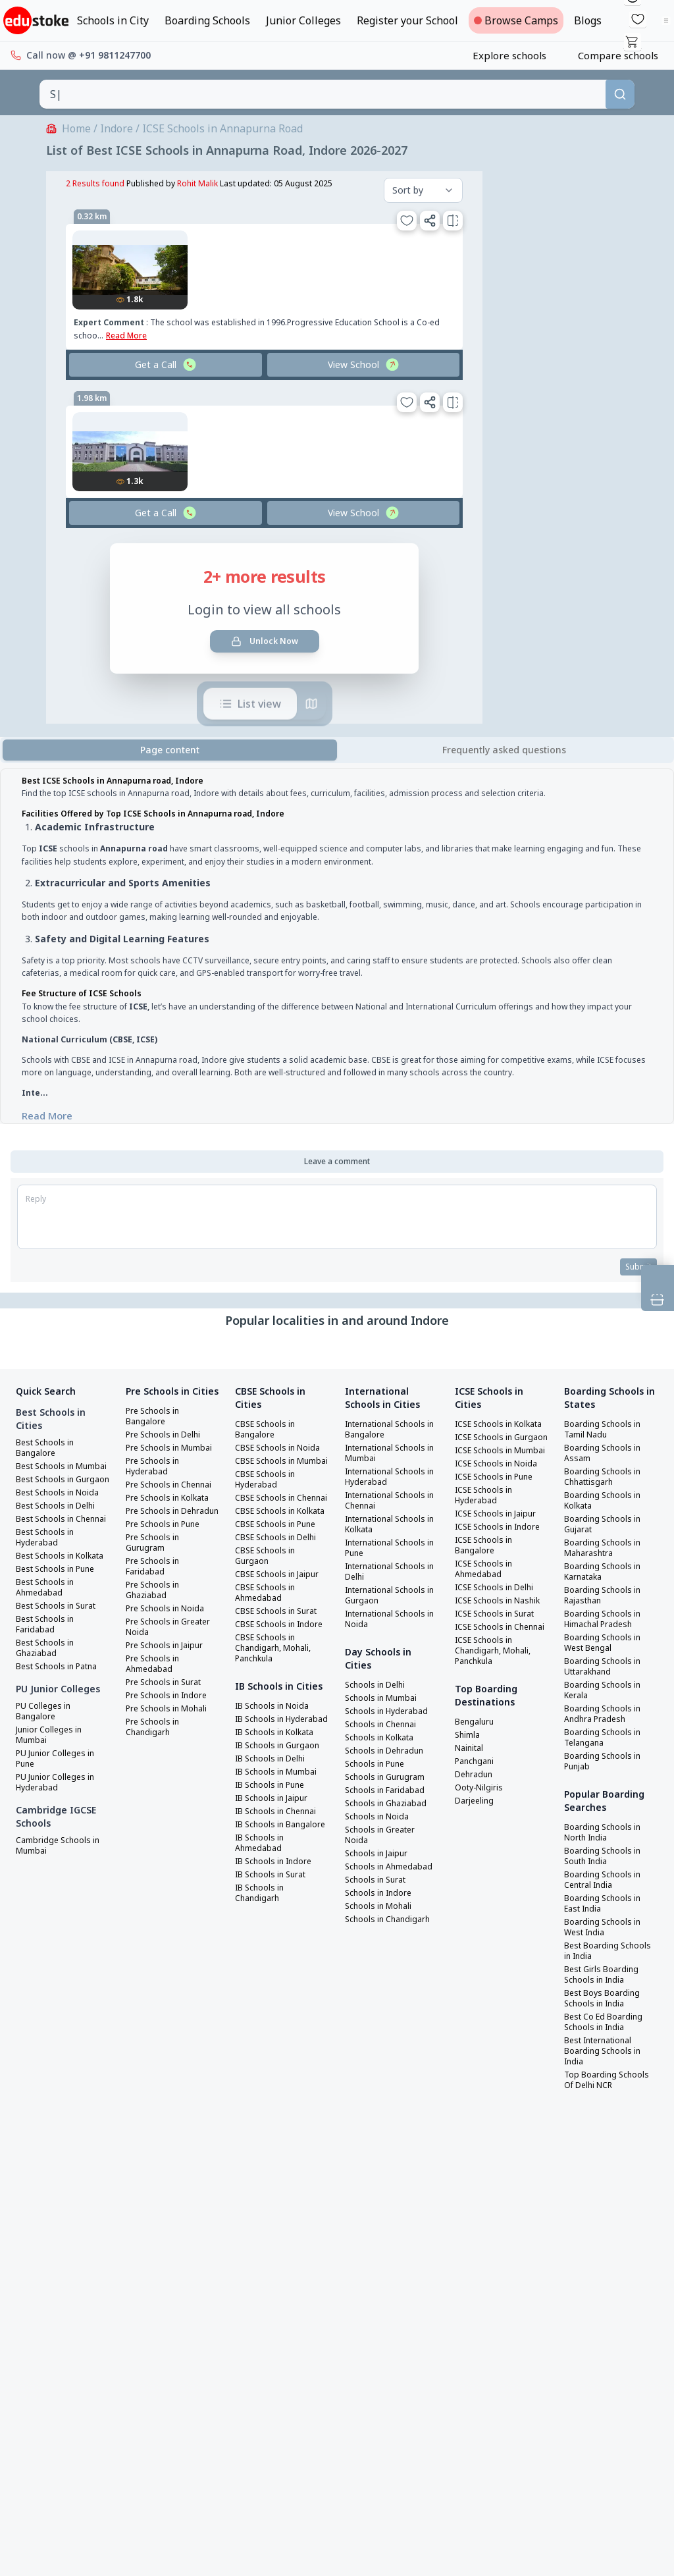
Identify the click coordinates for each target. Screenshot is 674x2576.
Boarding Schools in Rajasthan (605, 1596)
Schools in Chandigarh (391, 1930)
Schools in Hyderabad (390, 1712)
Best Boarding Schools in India (611, 1951)
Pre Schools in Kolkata (172, 1533)
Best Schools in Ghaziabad (47, 1691)
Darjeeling (477, 1854)
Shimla (469, 1788)
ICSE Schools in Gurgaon (486, 1453)
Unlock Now (264, 641)
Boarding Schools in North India (605, 1833)
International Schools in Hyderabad (391, 1477)
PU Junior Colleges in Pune (59, 1801)
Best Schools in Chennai (47, 1546)
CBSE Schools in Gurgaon (267, 1588)
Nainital (472, 1801)
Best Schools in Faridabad (47, 1667)
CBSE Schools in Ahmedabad (267, 1625)
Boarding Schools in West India (605, 1928)
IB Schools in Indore (277, 1938)
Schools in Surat (378, 1891)
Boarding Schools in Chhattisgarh (605, 1477)
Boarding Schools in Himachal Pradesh (605, 1619)
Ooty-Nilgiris (482, 1841)
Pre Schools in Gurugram (155, 1588)
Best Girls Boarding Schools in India (604, 1975)
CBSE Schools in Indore (267, 1662)
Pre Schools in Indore (170, 1741)
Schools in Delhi (378, 1685)
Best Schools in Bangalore (47, 1448)
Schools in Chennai (384, 1725)
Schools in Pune (377, 1764)
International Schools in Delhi (391, 1572)
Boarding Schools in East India (605, 1904)
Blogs (588, 20)
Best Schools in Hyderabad (47, 1569)
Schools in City (113, 20)
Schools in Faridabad (388, 1791)
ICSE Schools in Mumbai (486, 1477)
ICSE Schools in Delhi (498, 1620)
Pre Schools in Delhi (167, 1448)
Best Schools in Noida (61, 1514)
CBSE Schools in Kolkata (267, 1538)
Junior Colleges (303, 20)
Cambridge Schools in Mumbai (61, 1888)
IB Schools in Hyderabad (261, 1780)
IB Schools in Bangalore (261, 1896)
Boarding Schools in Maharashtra (605, 1548)
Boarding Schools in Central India (605, 1880)
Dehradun (475, 1828)
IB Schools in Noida (275, 1762)
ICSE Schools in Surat (498, 1656)
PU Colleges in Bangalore (45, 1754)
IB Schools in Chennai (279, 1878)
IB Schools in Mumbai (279, 1838)
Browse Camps (516, 20)
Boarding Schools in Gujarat (605, 1525)
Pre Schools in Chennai (155, 1514)
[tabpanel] (337, 948)
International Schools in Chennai (391, 1501)
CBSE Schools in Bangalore (267, 1430)
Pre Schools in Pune (166, 1570)
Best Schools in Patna (61, 1709)
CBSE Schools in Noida (280, 1448)
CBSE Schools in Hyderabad (267, 1490)
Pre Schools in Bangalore (155, 1430)
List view (250, 701)
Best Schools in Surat (60, 1649)
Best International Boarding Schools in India (605, 2052)
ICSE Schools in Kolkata (486, 1430)
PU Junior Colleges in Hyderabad (59, 1825)
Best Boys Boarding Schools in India (604, 1999)
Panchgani (477, 1815)
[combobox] (322, 94)
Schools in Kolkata (383, 1738)
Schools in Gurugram (388, 1778)
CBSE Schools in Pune (278, 1556)
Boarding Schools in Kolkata (605, 1501)
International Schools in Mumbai (391, 1453)
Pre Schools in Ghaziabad (155, 1635)
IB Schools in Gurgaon (280, 1812)
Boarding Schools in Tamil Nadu (605, 1430)
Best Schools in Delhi (59, 1527)
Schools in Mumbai (384, 1699)
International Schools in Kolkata (391, 1525)
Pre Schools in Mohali (170, 1754)
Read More (47, 1115)
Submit (637, 1267)
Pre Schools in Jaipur (168, 1691)
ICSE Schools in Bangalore (486, 1577)
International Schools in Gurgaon (391, 1596)
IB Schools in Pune (273, 1851)
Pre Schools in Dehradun (155, 1551)
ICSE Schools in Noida (499, 1496)
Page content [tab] (169, 749)
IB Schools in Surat (274, 1951)
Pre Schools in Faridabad (155, 1612)
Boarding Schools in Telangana (605, 1738)
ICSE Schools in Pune (497, 1509)
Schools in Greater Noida (384, 1835)
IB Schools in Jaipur (275, 1865)
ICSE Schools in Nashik (486, 1638)
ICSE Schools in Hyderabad (486, 1527)
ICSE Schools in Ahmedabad (486, 1601)
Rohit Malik (197, 183)
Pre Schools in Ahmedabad (155, 1709)
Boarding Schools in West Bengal (605, 1643)
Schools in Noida (379, 1817)
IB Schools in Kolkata (279, 1799)
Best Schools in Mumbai (47, 1472)
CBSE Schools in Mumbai (267, 1467)
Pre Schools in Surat (167, 1728)
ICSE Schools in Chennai (486, 1675)
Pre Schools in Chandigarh (155, 1772)
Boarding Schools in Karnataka (605, 1572)
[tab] (504, 750)
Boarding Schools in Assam (605, 1453)
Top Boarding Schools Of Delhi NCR (609, 2080)
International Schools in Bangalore (391, 1430)
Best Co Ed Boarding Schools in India (606, 2022)
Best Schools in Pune (59, 1612)
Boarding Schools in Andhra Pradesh (605, 1714)
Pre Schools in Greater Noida (156, 1672)
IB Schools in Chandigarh (261, 1970)
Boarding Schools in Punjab (605, 1762)
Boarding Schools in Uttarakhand (605, 1667)
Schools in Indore (381, 1904)
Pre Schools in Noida (168, 1654)
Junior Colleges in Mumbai (52, 1777)
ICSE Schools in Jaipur (499, 1546)
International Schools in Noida (391, 1619)
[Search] (620, 94)
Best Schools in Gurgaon (47, 1496)
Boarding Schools (207, 20)
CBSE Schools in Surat (279, 1643)
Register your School (407, 20)
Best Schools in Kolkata (47, 1593)
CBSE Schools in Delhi (279, 1570)
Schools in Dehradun (387, 1751)
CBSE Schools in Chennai (267, 1514)
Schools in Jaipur (379, 1854)
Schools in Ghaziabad (389, 1804)
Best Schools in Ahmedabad (47, 1630)
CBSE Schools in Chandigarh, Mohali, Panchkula (276, 1691)
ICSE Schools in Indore (501, 1559)
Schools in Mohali (381, 1917)
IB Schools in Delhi (273, 1825)
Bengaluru (476, 1775)
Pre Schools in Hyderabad (155, 1490)
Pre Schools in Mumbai (155, 1467)
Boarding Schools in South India (605, 1856)
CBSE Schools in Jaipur (280, 1606)
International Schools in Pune (391, 1548)
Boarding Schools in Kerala (605, 1691)
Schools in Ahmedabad (370, 1872)
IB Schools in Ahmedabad (261, 1920)
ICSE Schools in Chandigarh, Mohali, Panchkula (496, 1704)
